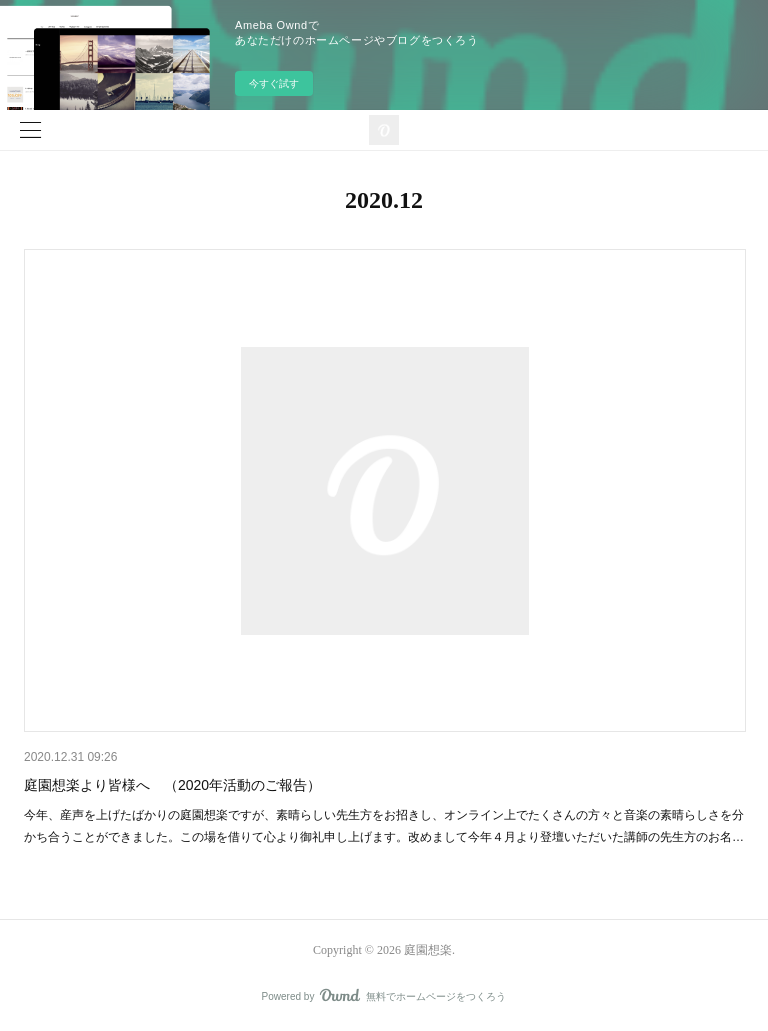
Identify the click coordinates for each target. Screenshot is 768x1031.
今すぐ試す (274, 83)
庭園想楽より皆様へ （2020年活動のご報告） (172, 785)
